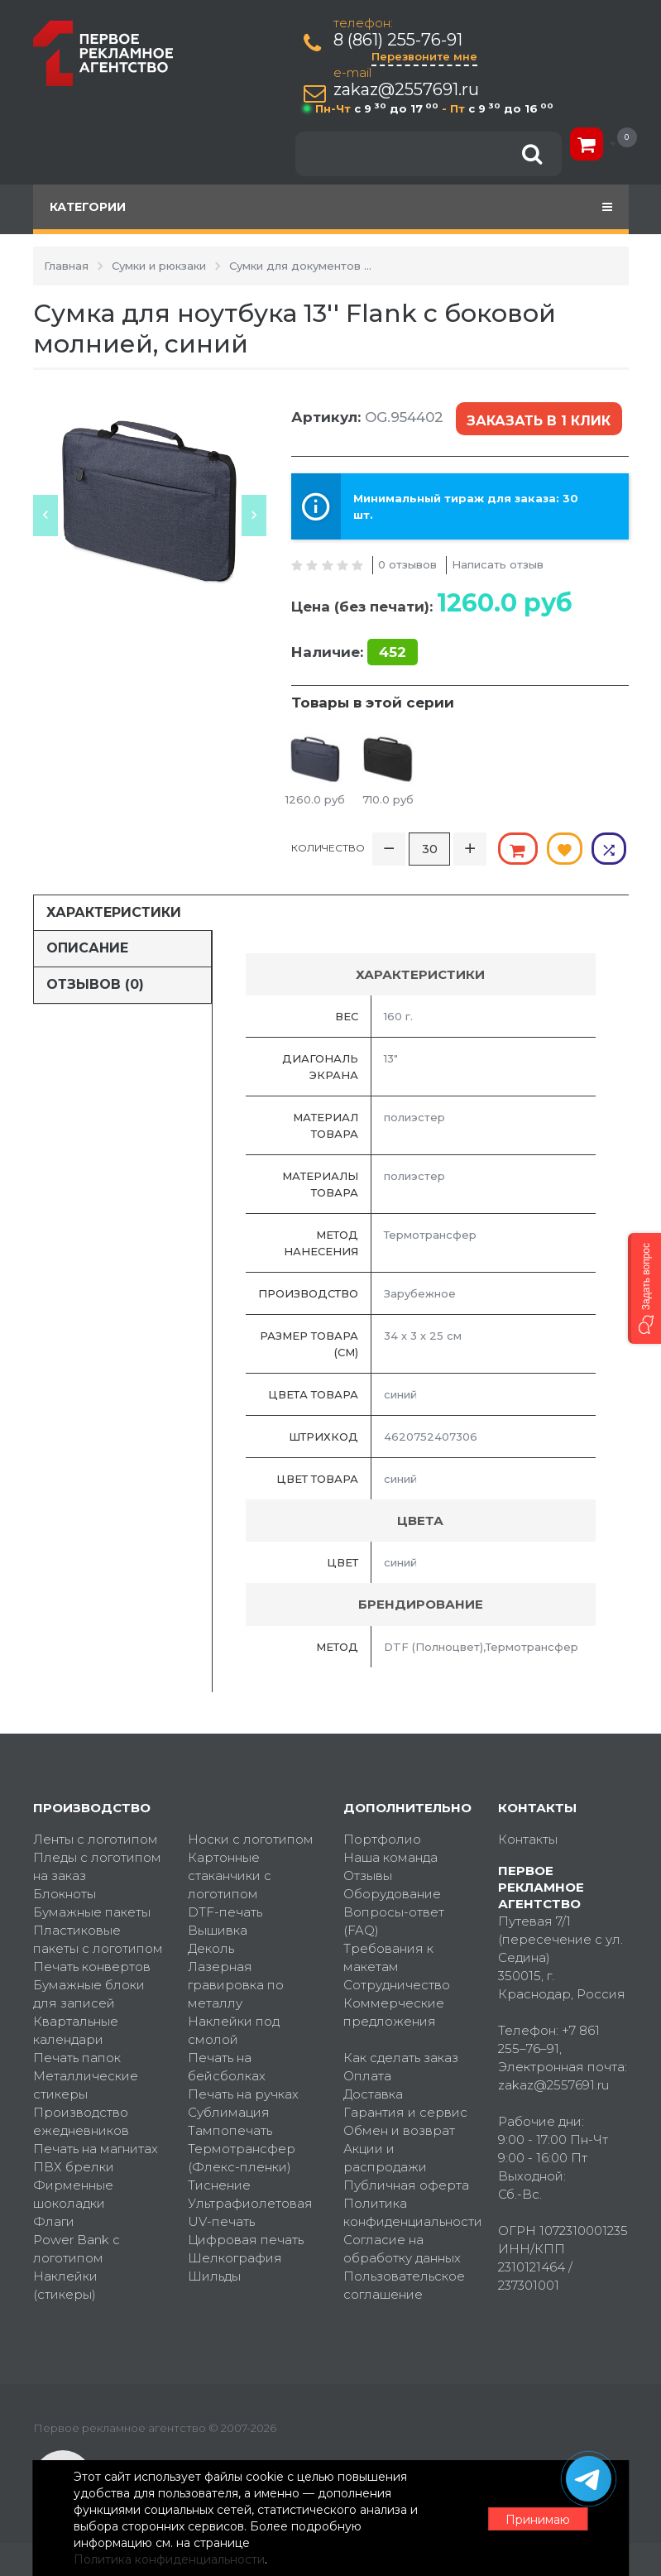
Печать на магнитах (95, 2148)
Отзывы (367, 1875)
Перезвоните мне (425, 56)
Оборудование (392, 1893)
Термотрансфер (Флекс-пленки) (241, 2157)
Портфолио (382, 1838)
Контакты (528, 1838)
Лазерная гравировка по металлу (236, 1984)
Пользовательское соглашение (404, 2284)
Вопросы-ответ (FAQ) (393, 1920)
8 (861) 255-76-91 (398, 40)
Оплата (367, 2075)
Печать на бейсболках (227, 2066)
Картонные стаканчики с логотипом (229, 1875)
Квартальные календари (75, 2029)
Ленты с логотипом (95, 1838)
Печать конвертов (92, 1966)
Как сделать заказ (400, 2057)
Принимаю (537, 2518)
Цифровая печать (246, 2239)
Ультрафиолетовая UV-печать (250, 2211)
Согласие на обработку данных (402, 2248)
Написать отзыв (498, 563)
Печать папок (77, 2057)
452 (392, 651)
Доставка (373, 2093)
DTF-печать (225, 1911)
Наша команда (390, 1856)
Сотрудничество (396, 1984)
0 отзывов (407, 563)
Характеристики (113, 911)
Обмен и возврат (399, 2129)
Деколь (211, 1947)
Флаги (53, 2220)
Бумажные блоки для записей (89, 1993)
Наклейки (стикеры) (65, 2284)
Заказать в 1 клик (539, 419)
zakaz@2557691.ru (407, 89)
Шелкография (235, 2257)
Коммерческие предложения (393, 2011)
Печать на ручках (243, 2093)
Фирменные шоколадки (73, 2193)
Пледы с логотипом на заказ (97, 1866)
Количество (328, 847)
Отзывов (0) (95, 983)
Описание (87, 947)
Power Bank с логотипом (76, 2248)
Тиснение (219, 2184)
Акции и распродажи (385, 2157)
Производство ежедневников (81, 2120)
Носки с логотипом (251, 1838)
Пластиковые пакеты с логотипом (98, 1938)
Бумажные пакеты (92, 1911)
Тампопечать (230, 2129)
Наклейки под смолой (234, 2029)
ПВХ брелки (73, 2166)
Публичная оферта (406, 2184)
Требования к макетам (388, 1957)
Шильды (214, 2275)
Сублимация (229, 2111)
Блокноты (64, 1893)
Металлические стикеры (85, 2084)
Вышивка (217, 1929)
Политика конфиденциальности (408, 2211)
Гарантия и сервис (405, 2111)
